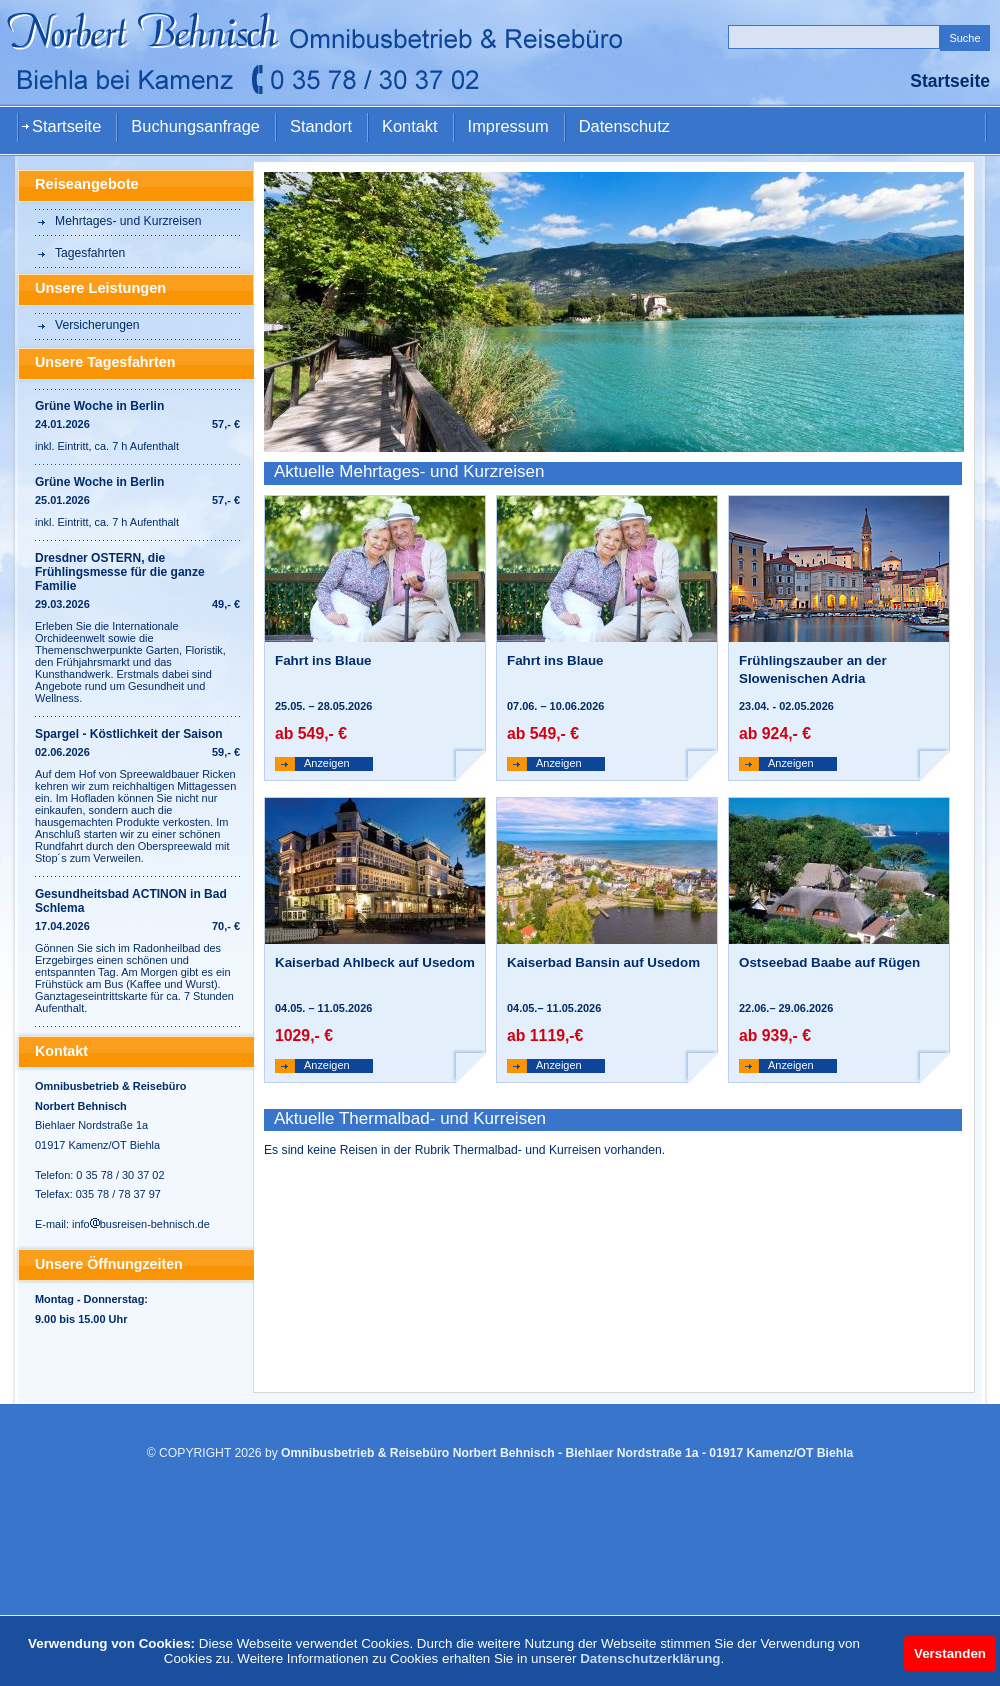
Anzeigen (327, 763)
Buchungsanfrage (195, 126)
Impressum (508, 126)
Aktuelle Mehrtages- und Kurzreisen (409, 471)
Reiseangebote (87, 184)
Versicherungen (97, 325)
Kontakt (410, 126)
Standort (321, 126)
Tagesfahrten (90, 253)
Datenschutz (624, 126)
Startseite (66, 126)
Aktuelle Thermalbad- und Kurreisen (410, 1118)
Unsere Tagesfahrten (105, 362)
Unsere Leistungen (100, 288)
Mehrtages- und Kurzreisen (128, 221)
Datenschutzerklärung (650, 1658)
